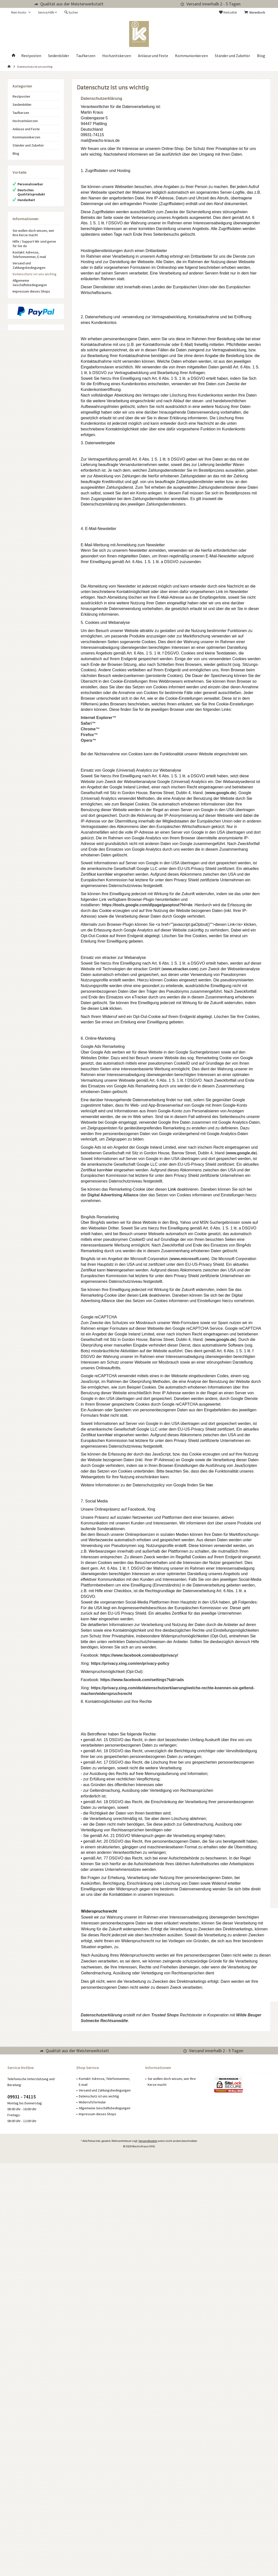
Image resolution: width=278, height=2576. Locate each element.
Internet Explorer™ (98, 718)
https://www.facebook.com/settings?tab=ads (142, 1680)
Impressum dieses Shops (31, 291)
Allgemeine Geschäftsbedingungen (30, 282)
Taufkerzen (21, 112)
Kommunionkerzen (26, 137)
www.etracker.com (180, 969)
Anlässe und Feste (26, 129)
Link (104, 1008)
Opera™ (88, 740)
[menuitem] (255, 12)
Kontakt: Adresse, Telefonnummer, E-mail (29, 254)
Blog (16, 153)
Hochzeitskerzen (25, 121)
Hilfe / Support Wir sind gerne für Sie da (34, 243)
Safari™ (88, 723)
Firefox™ (89, 735)
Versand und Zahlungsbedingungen (29, 265)
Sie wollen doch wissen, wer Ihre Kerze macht (33, 232)
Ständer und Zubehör (28, 145)
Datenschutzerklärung (101, 2015)
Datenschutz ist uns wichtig (34, 274)
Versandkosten (148, 2141)
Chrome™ (90, 729)
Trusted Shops (165, 2015)
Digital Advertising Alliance (113, 1195)
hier (109, 874)
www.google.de (220, 793)
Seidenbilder (22, 104)
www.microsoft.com (189, 1259)
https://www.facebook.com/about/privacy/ (139, 1655)
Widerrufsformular (92, 2102)
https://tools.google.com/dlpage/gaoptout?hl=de (147, 905)
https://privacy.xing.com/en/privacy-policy (130, 1663)
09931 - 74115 (21, 2097)
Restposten (21, 96)
